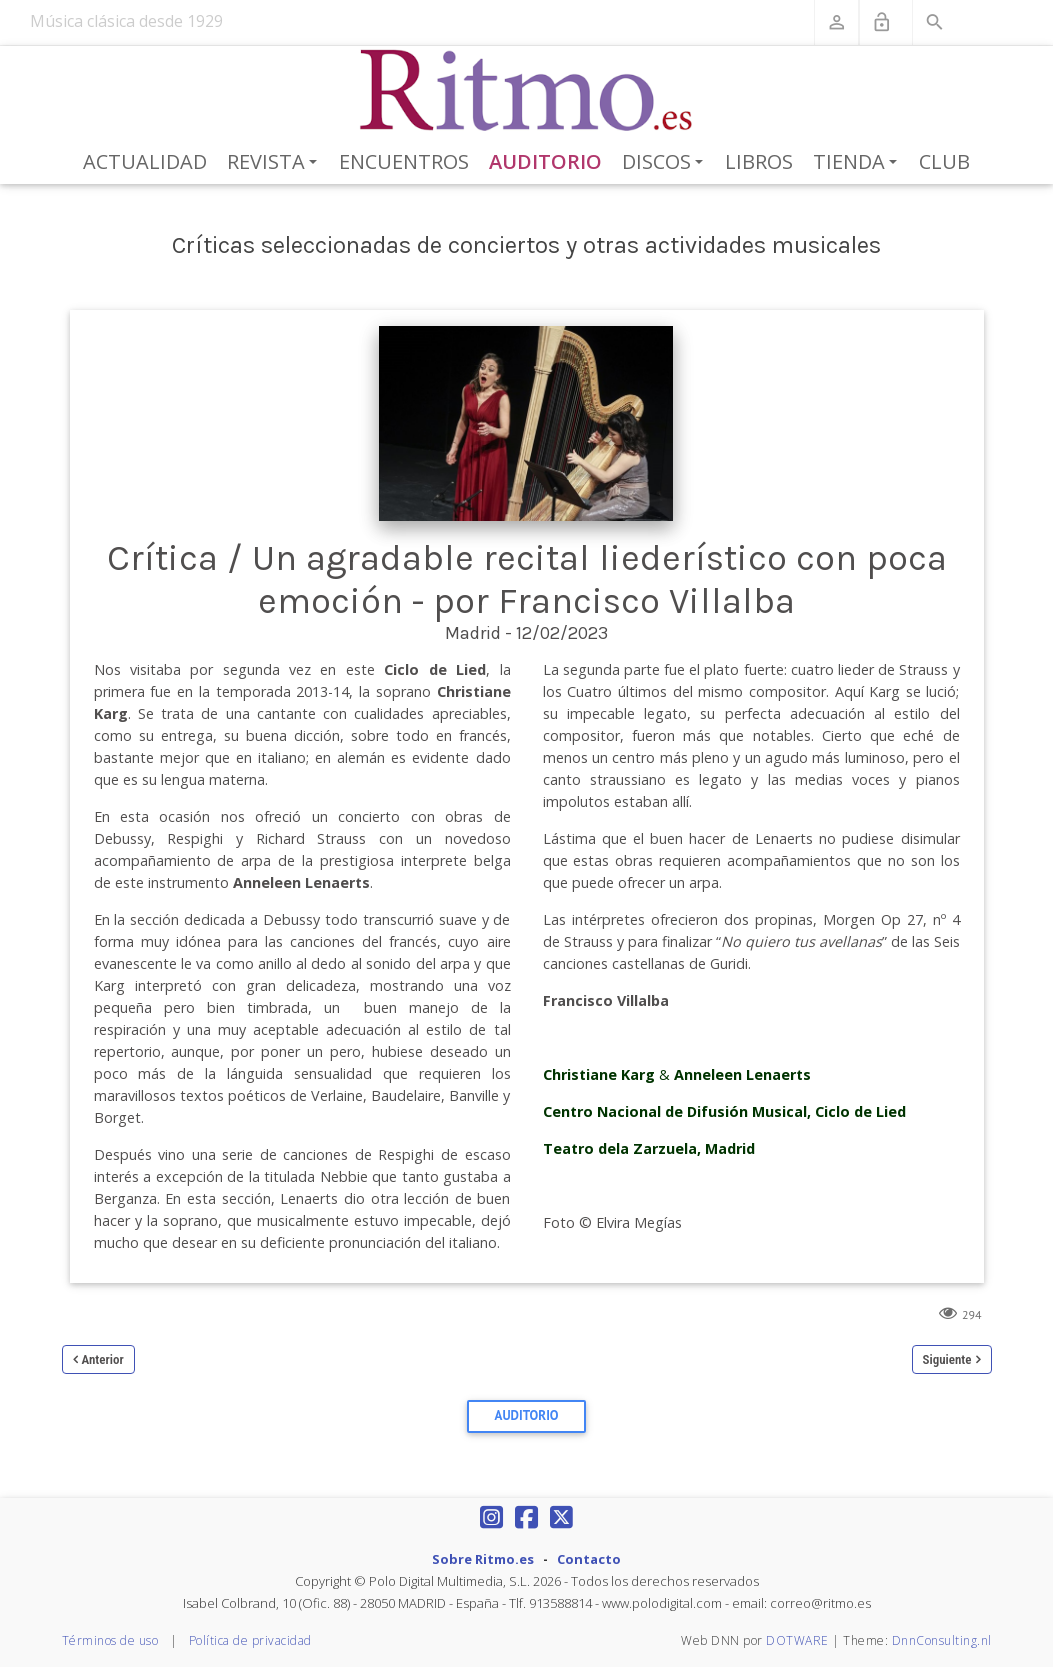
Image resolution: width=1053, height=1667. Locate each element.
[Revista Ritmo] (526, 91)
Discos (666, 163)
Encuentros (404, 161)
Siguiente (947, 1359)
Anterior (103, 1359)
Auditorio (545, 161)
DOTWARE (797, 1640)
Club (944, 161)
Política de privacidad (250, 1640)
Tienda (858, 163)
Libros (759, 161)
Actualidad (145, 161)
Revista (275, 163)
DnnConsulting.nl (942, 1640)
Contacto (589, 1559)
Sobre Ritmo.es (483, 1559)
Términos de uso (110, 1640)
